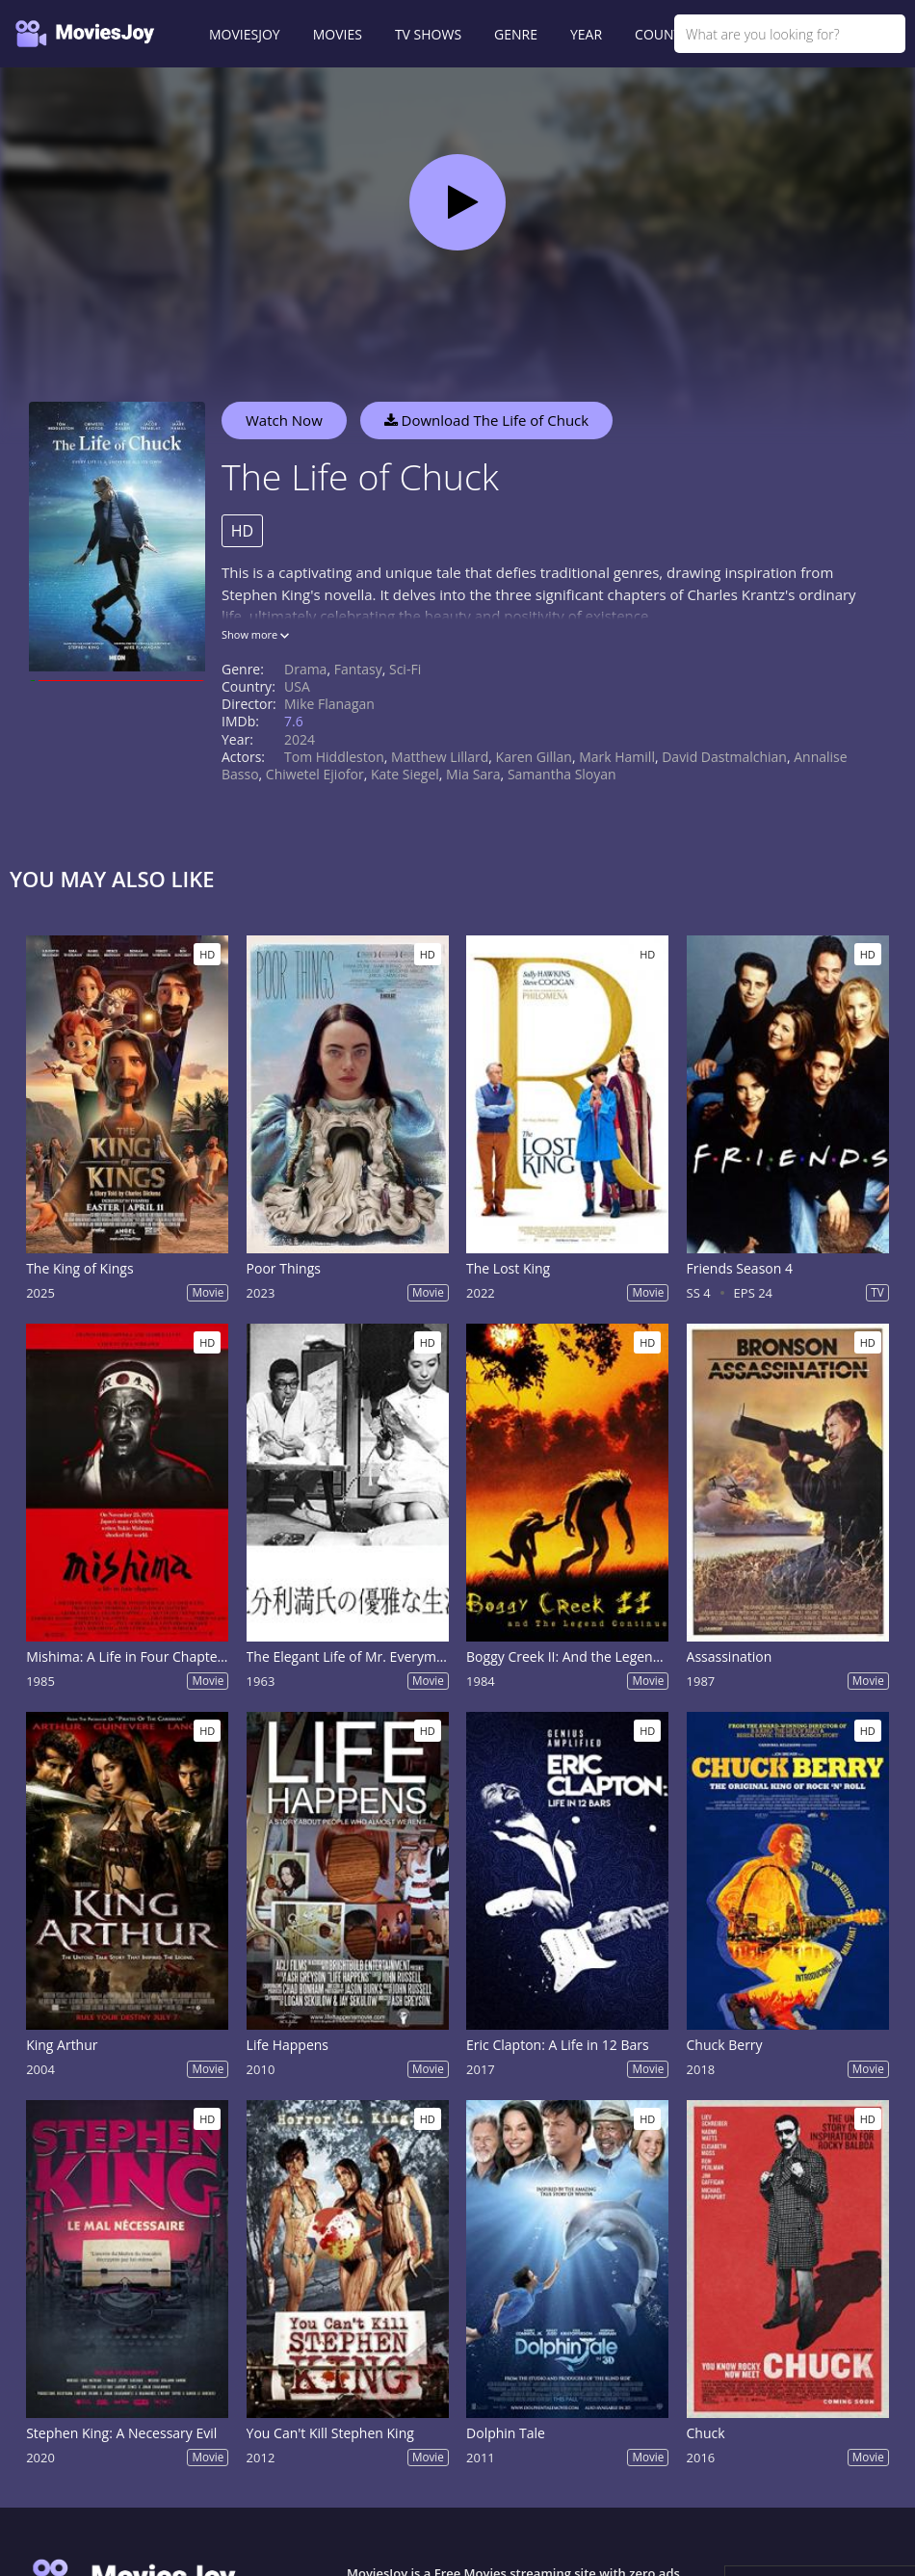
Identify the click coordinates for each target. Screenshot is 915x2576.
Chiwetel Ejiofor (315, 774)
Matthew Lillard (439, 757)
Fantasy (358, 669)
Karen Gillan (534, 757)
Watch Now (284, 420)
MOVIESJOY (244, 34)
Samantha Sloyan (562, 774)
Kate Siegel (405, 774)
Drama (305, 669)
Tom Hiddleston (334, 757)
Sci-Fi (405, 669)
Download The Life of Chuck (486, 420)
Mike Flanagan (329, 704)
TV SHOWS (428, 34)
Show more (255, 634)
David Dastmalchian (724, 757)
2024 (299, 739)
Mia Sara (473, 774)
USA (297, 686)
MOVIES (337, 34)
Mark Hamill (617, 757)
